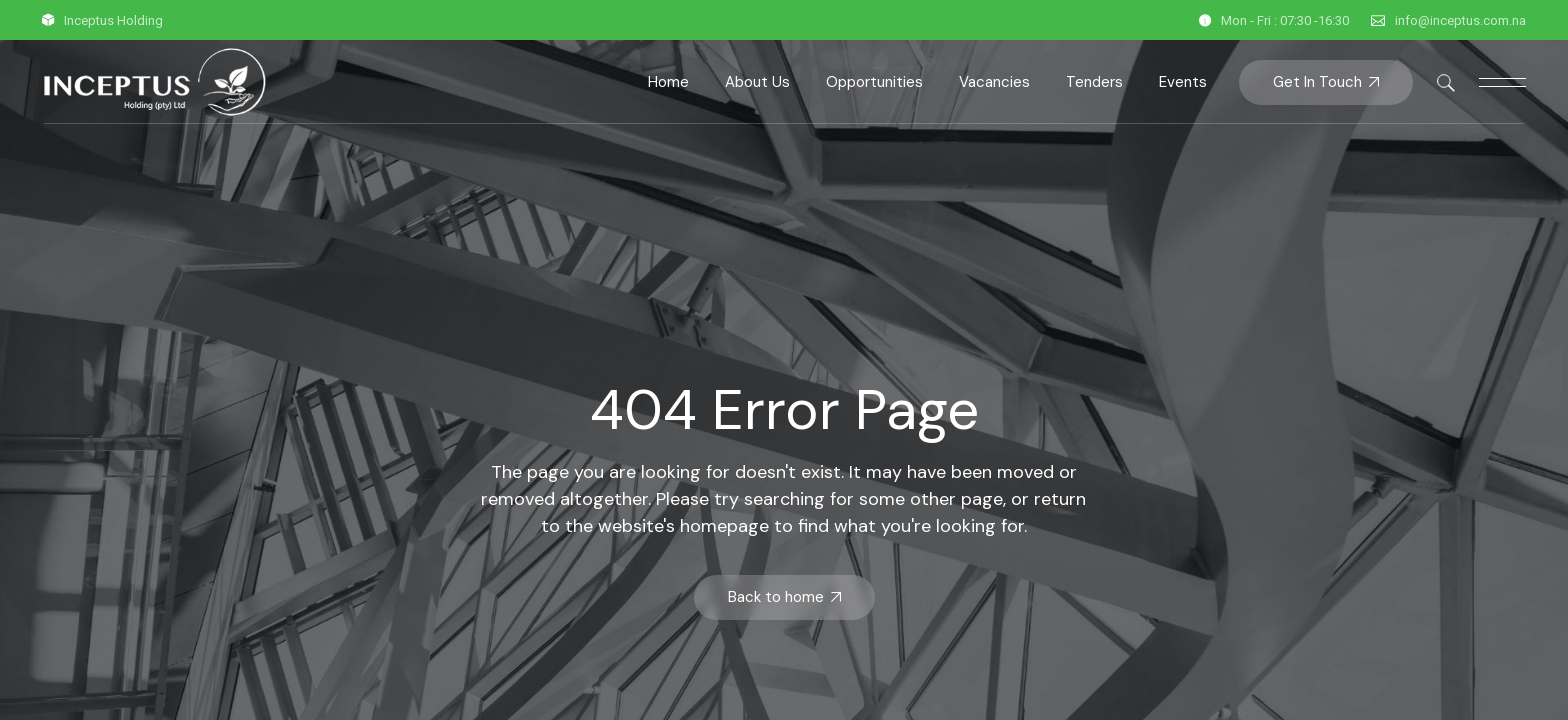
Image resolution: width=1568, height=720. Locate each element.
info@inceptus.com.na (1460, 20)
